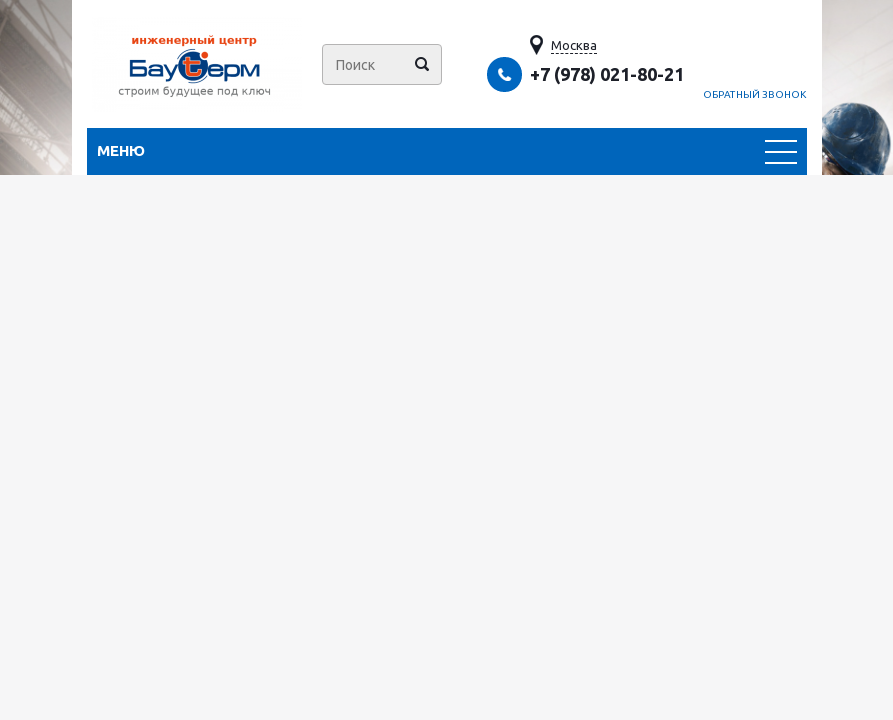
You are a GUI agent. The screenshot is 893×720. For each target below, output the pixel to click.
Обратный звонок (755, 94)
